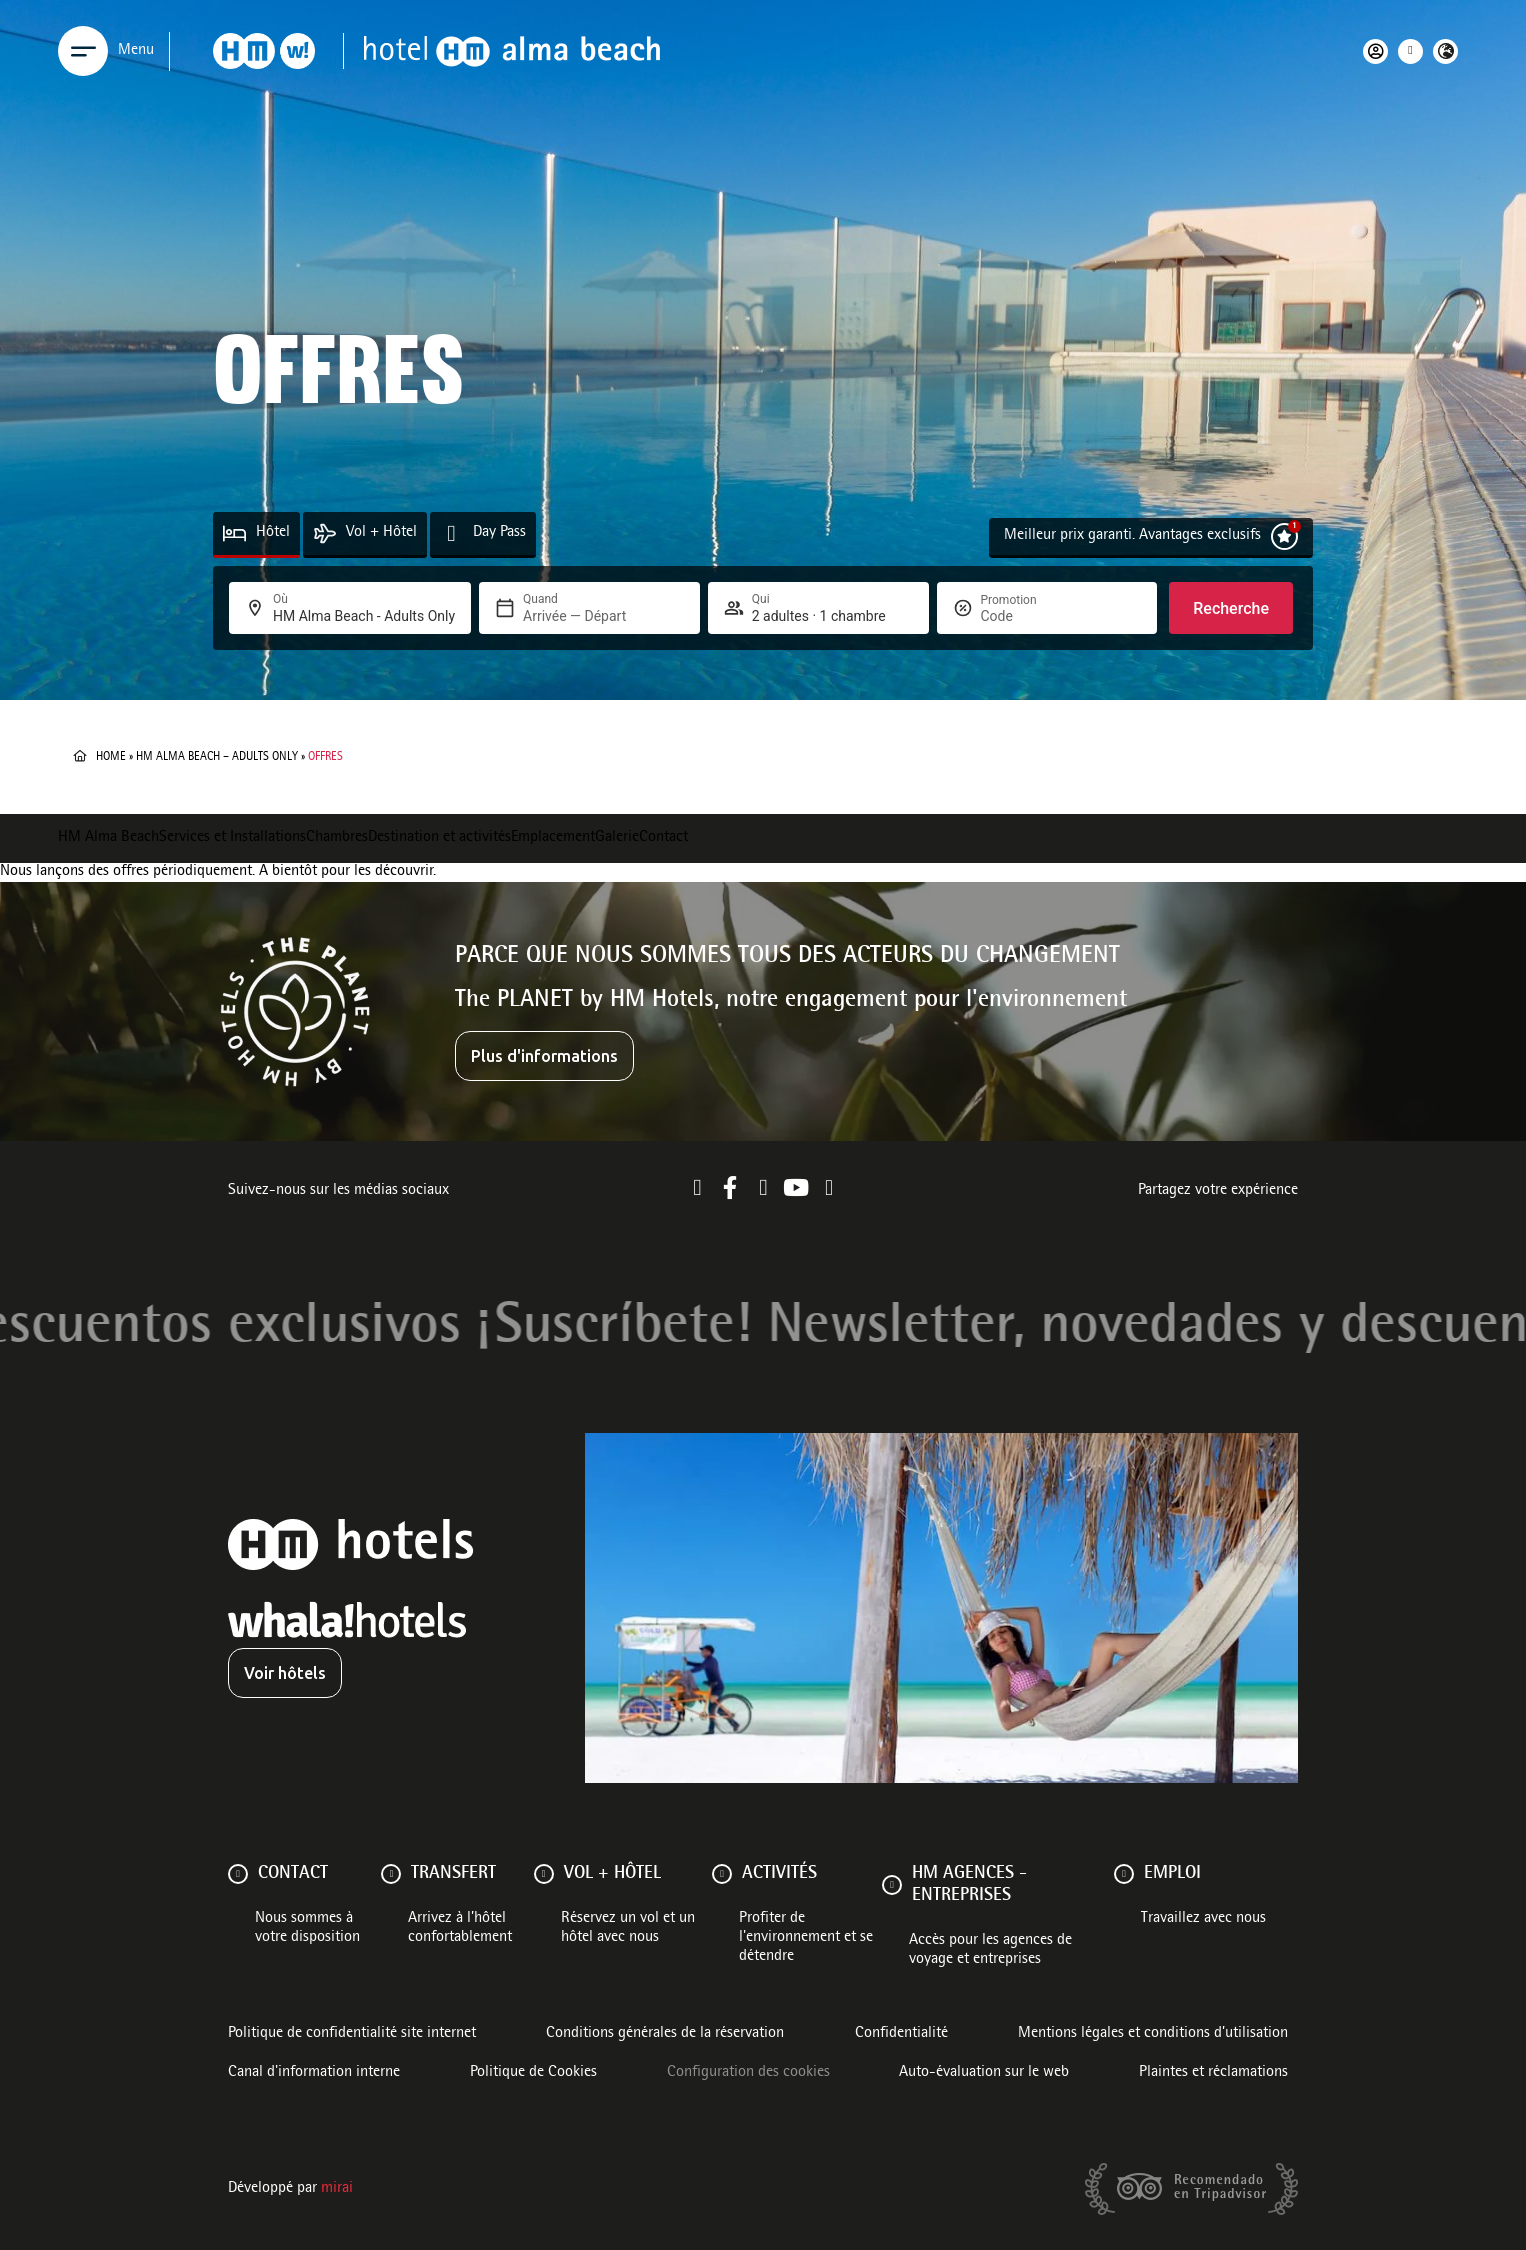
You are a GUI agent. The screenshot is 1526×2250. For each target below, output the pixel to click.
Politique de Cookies (533, 2073)
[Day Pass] (451, 533)
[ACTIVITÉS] (722, 1874)
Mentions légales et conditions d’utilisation (1153, 2034)
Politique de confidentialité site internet (352, 2034)
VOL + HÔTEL (612, 1874)
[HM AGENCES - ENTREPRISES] (892, 1885)
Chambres (337, 838)
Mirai (337, 2189)
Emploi (1172, 1874)
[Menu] (83, 51)
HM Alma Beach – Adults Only (217, 757)
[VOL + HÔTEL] (544, 1874)
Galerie (617, 838)
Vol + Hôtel (381, 533)
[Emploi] (1124, 1874)
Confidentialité (901, 2034)
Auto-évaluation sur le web (984, 2073)
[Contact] (238, 1874)
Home (111, 757)
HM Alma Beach (108, 838)
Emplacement (553, 838)
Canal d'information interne (314, 2073)
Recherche (1231, 608)
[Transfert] (391, 1874)
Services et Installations (232, 838)
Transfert (453, 1874)
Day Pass (499, 533)
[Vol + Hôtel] (324, 533)
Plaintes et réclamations (1213, 2073)
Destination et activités (439, 838)
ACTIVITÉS (779, 1874)
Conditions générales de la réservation (665, 2034)
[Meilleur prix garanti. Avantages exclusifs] (1284, 536)
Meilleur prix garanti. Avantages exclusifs (1132, 536)
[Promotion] (1029, 616)
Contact (663, 838)
